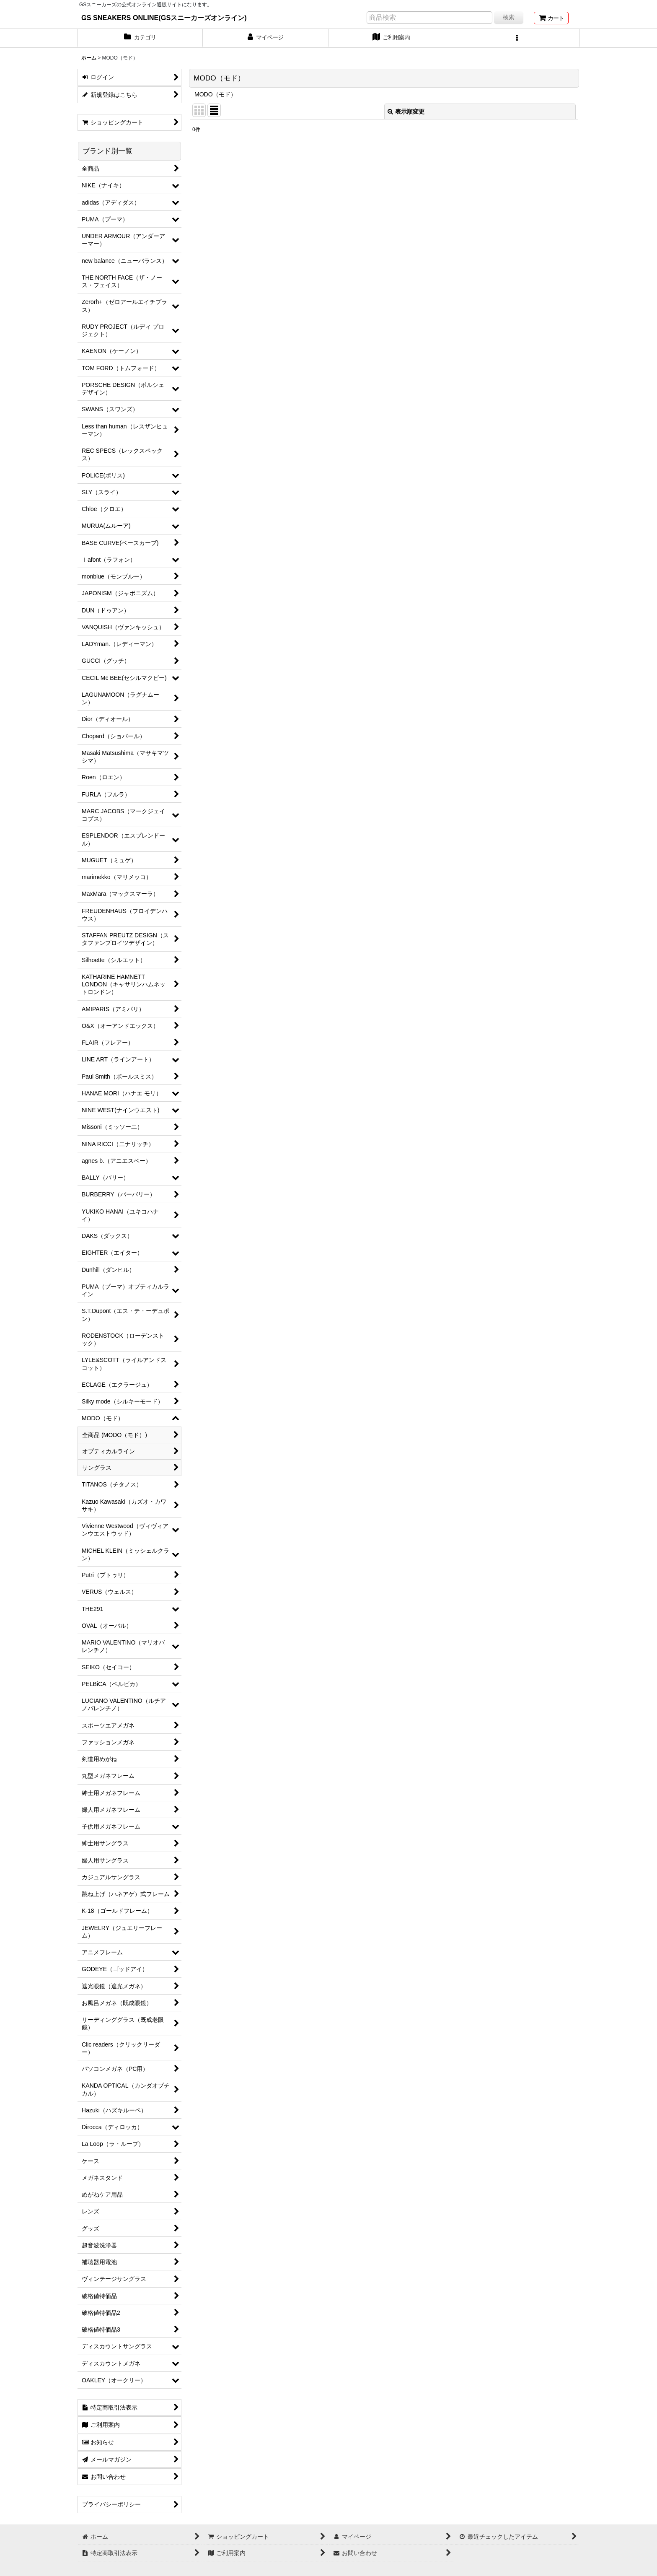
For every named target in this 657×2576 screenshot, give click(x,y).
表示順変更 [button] (406, 111)
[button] (517, 38)
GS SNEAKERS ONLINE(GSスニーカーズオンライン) (164, 17)
